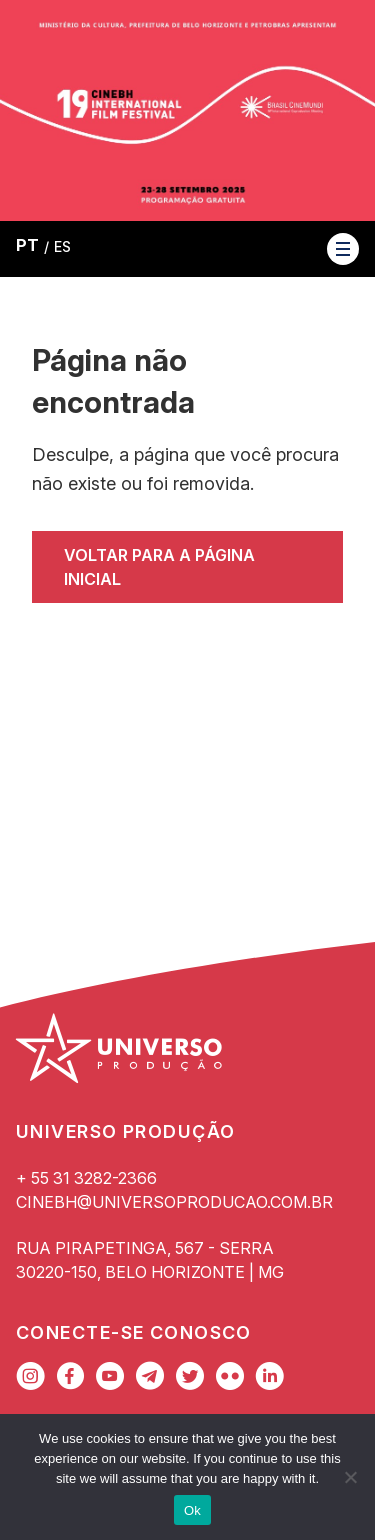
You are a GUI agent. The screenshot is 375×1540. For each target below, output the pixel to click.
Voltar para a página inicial (159, 567)
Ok (192, 1510)
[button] (343, 249)
